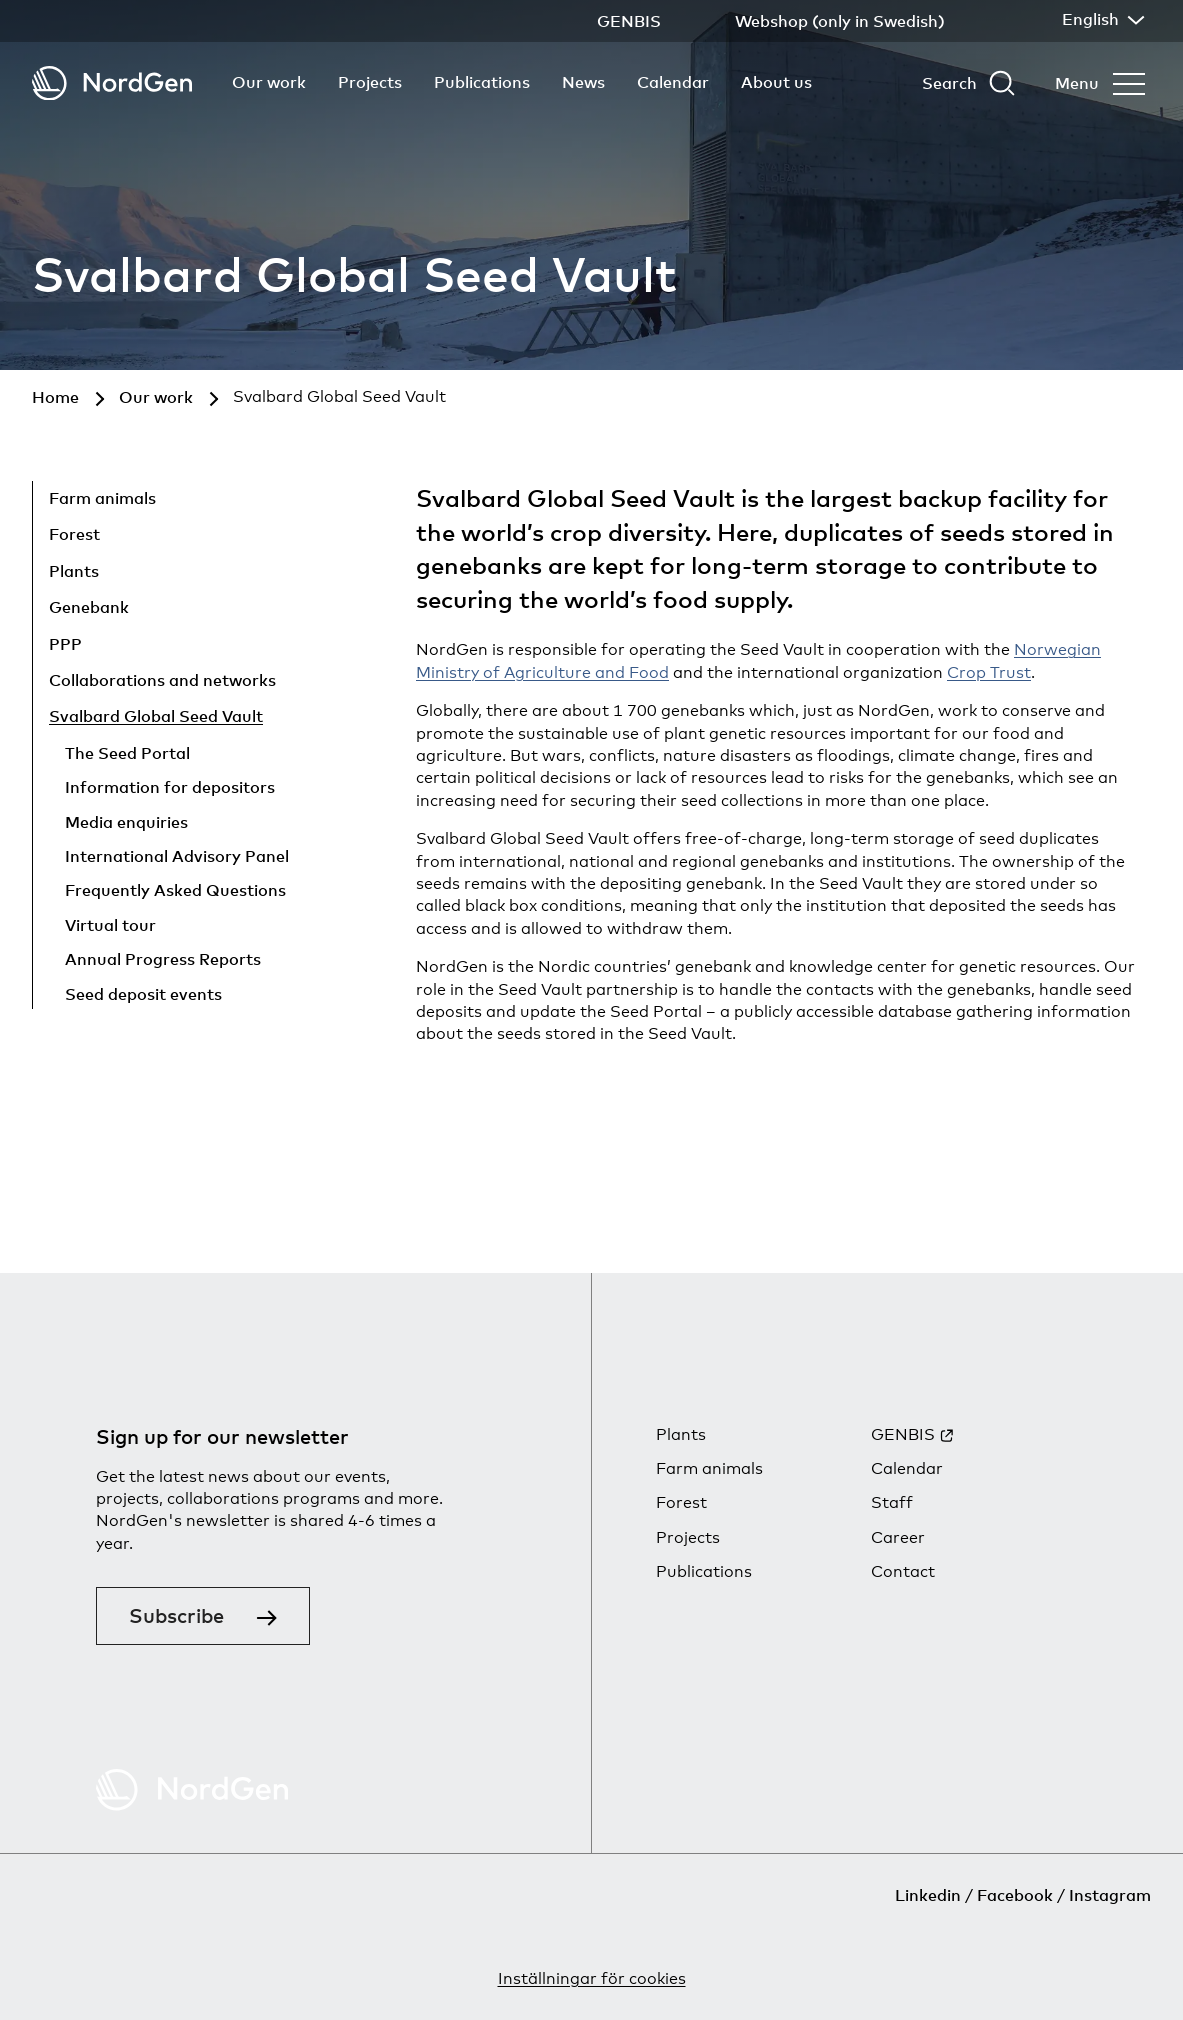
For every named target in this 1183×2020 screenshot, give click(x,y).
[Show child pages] (258, 501)
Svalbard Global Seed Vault (156, 716)
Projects (370, 82)
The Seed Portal (127, 753)
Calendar (673, 82)
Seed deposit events (143, 994)
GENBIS (903, 1434)
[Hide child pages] (311, 720)
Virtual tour (110, 925)
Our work (269, 82)
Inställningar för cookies (592, 1978)
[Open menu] (1100, 83)
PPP (65, 644)
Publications (482, 82)
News (583, 82)
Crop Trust (989, 672)
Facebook (1015, 1895)
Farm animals (102, 498)
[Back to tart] (112, 83)
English (1101, 19)
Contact (903, 1571)
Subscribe (176, 1615)
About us (776, 82)
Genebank (89, 607)
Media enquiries (126, 822)
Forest (74, 534)
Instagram (1110, 1895)
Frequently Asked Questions (175, 890)
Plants (74, 571)
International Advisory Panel (177, 856)
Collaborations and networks (162, 680)
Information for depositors (170, 787)
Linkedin (928, 1895)
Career (898, 1537)
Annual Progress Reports (163, 959)
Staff (892, 1502)
